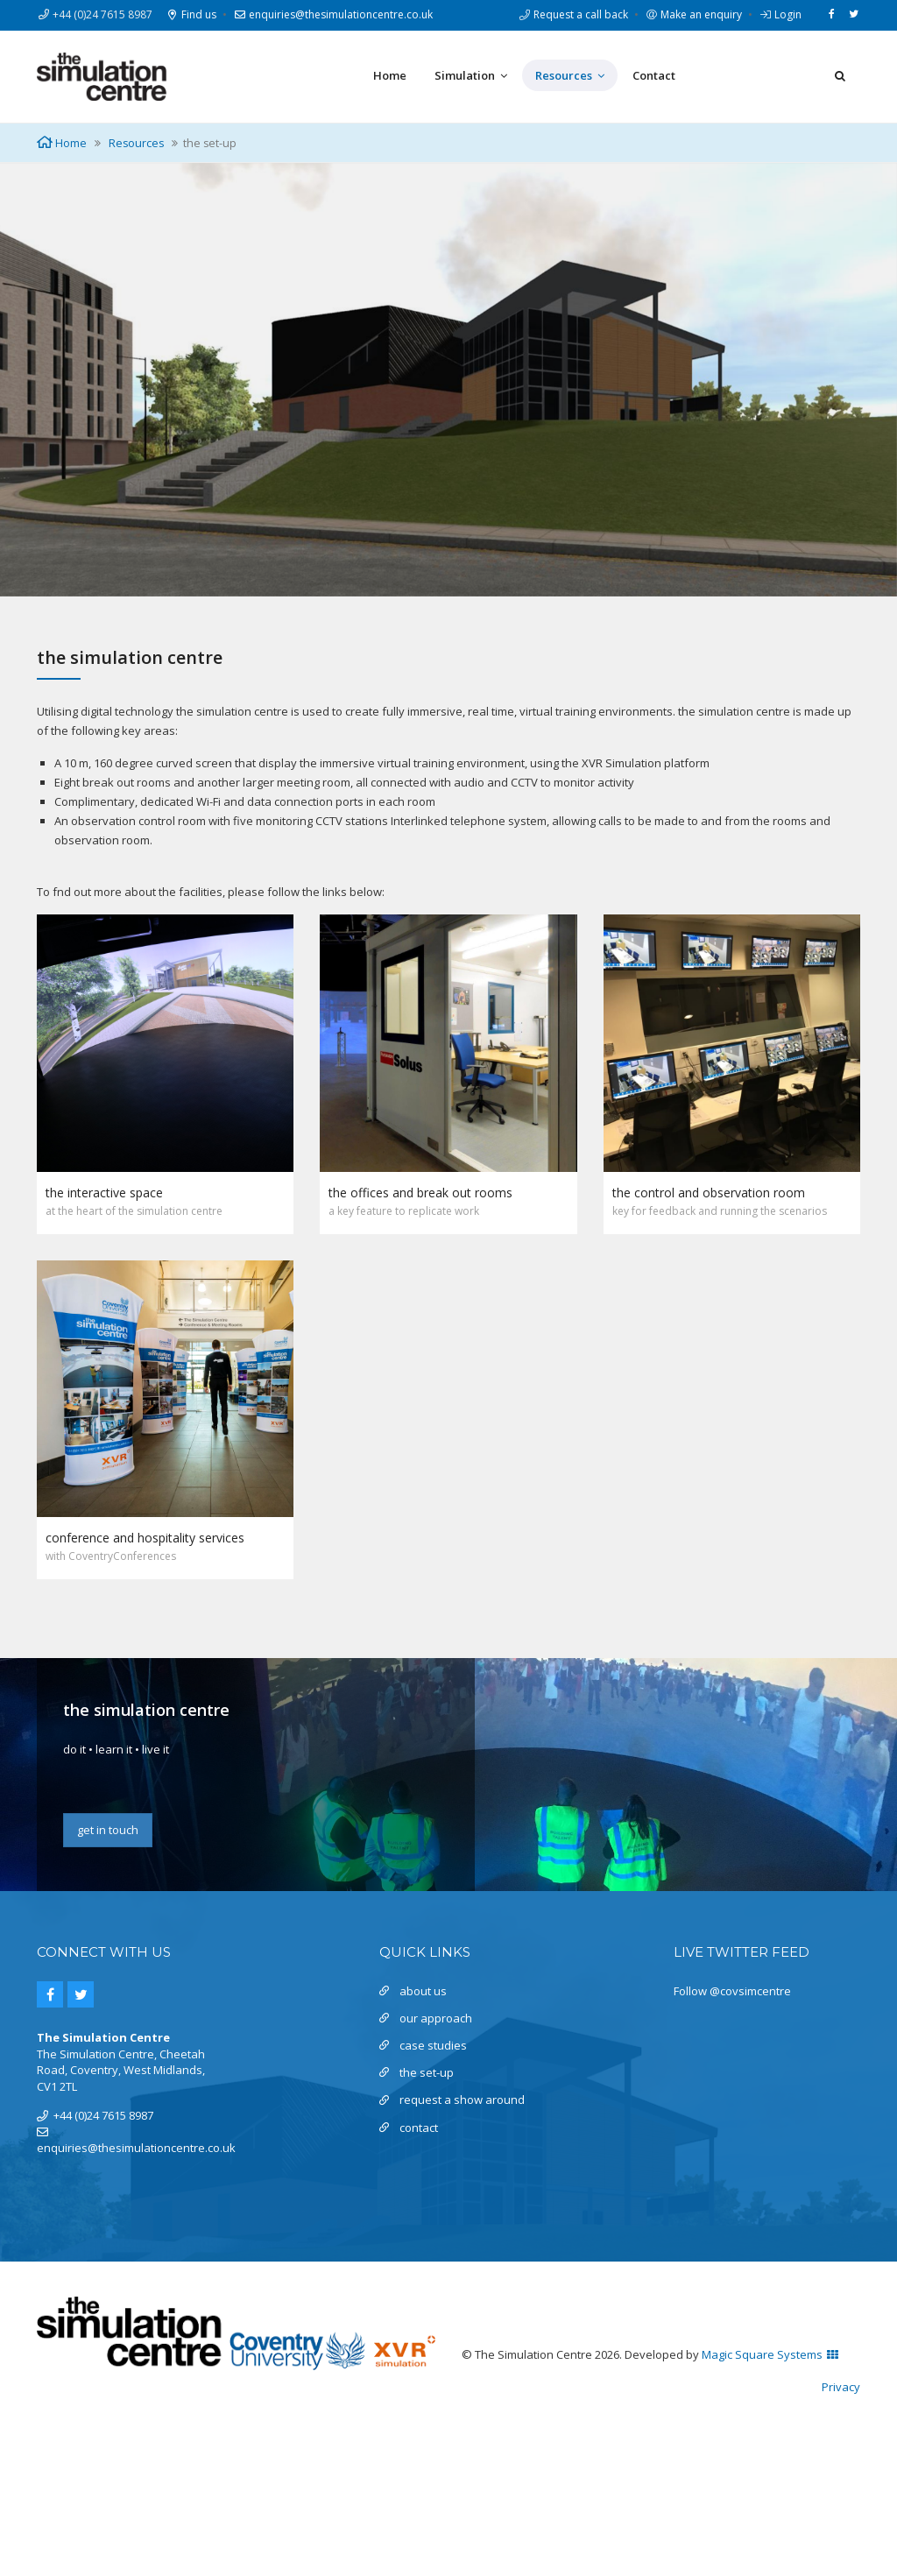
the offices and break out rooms (420, 1192)
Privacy (841, 2387)
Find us (191, 14)
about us (423, 1991)
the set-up (426, 2072)
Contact (653, 75)
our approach (435, 2018)
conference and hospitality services (145, 1537)
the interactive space (104, 1192)
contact (418, 2127)
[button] (840, 75)
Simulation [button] (470, 75)
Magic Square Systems (770, 2354)
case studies (433, 2045)
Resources (136, 143)
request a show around (462, 2099)
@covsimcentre (750, 1991)
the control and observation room (708, 1192)
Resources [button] (569, 75)
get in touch (107, 1830)
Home (389, 75)
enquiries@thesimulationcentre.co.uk (333, 14)
